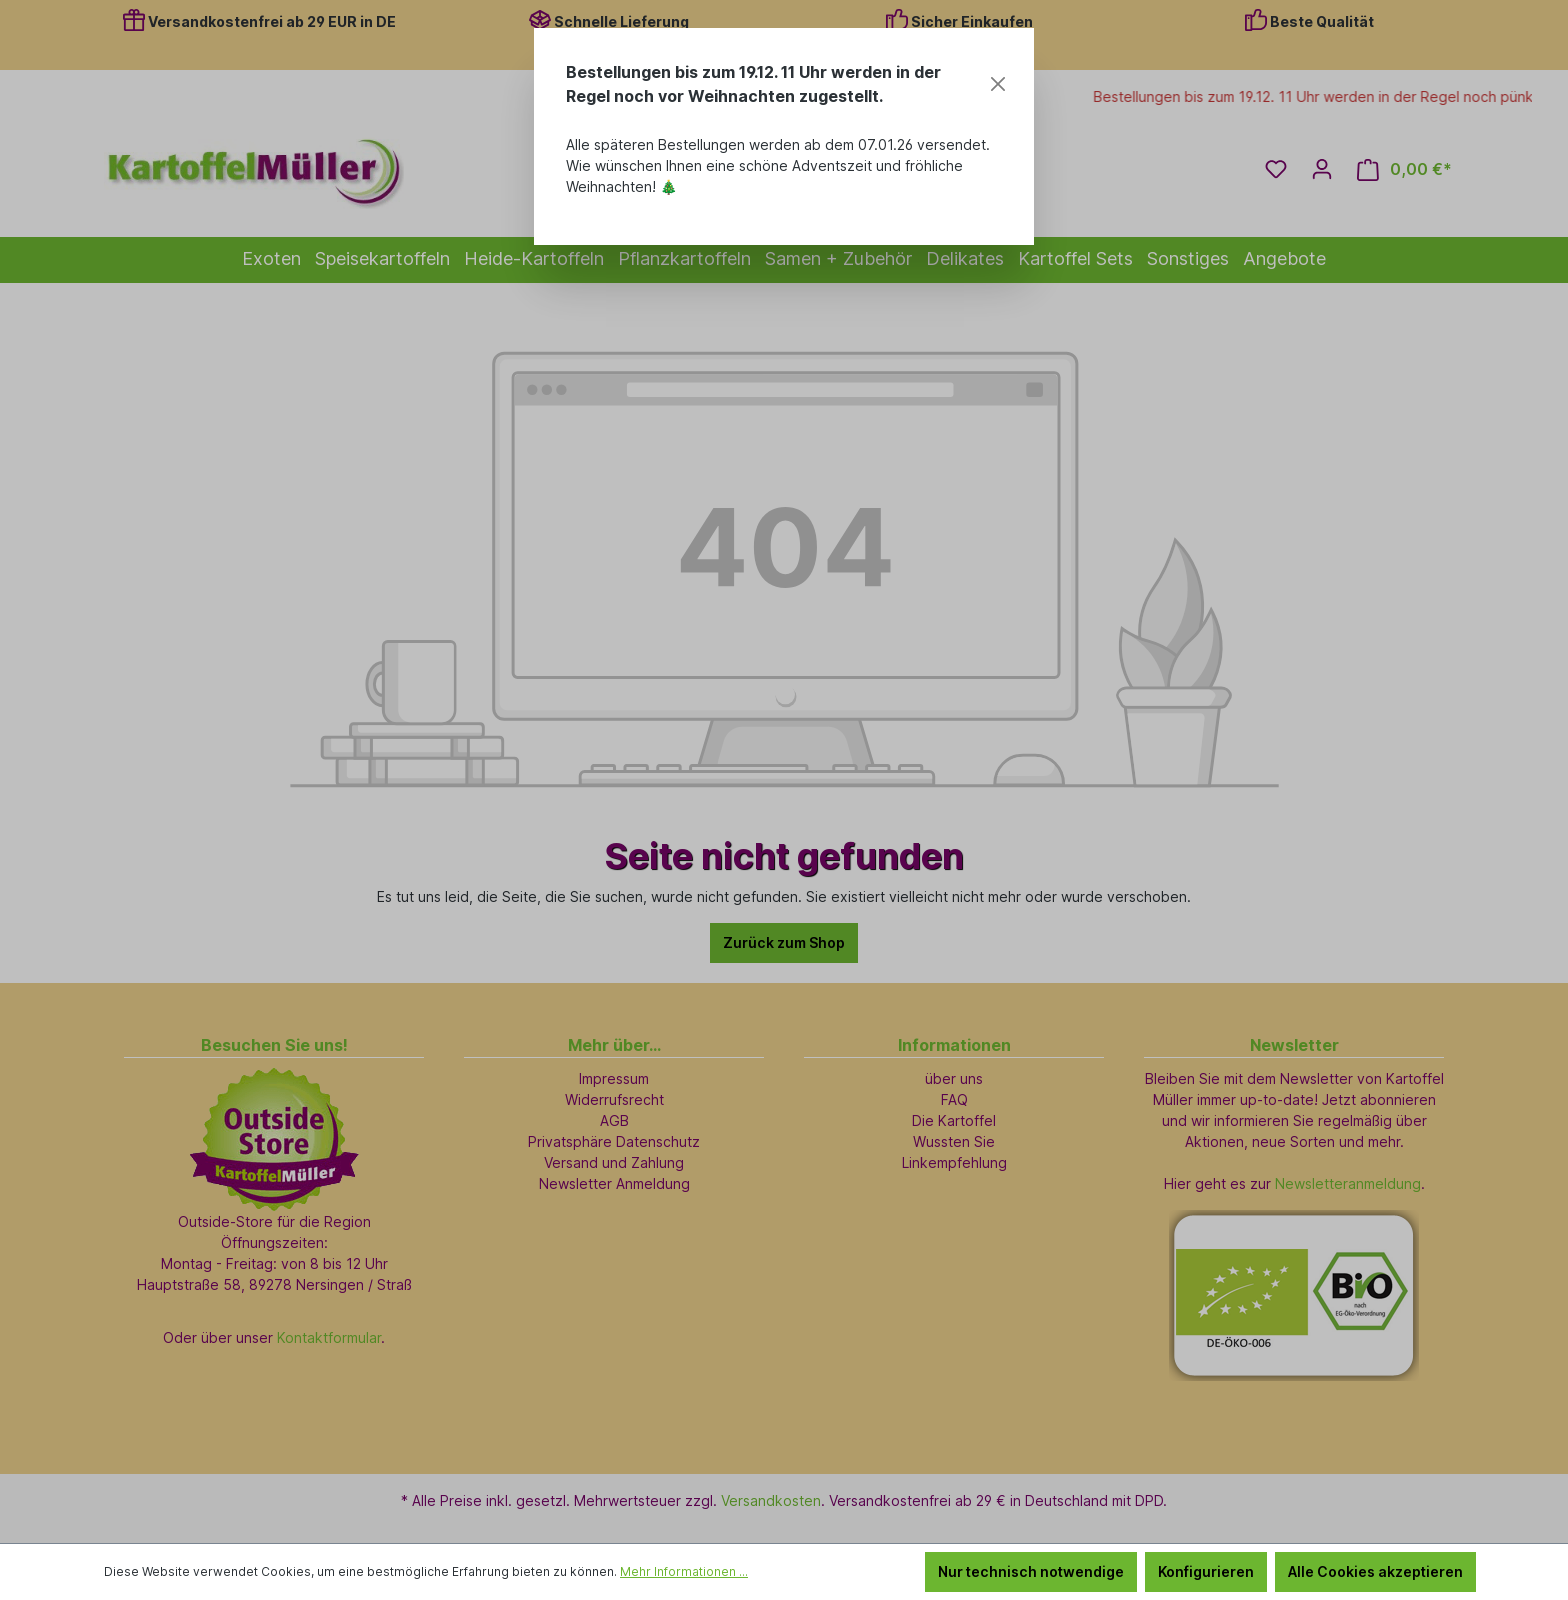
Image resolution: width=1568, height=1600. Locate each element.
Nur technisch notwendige (1031, 1571)
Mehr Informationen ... (684, 1571)
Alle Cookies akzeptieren (1375, 1571)
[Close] (998, 84)
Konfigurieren (1206, 1571)
